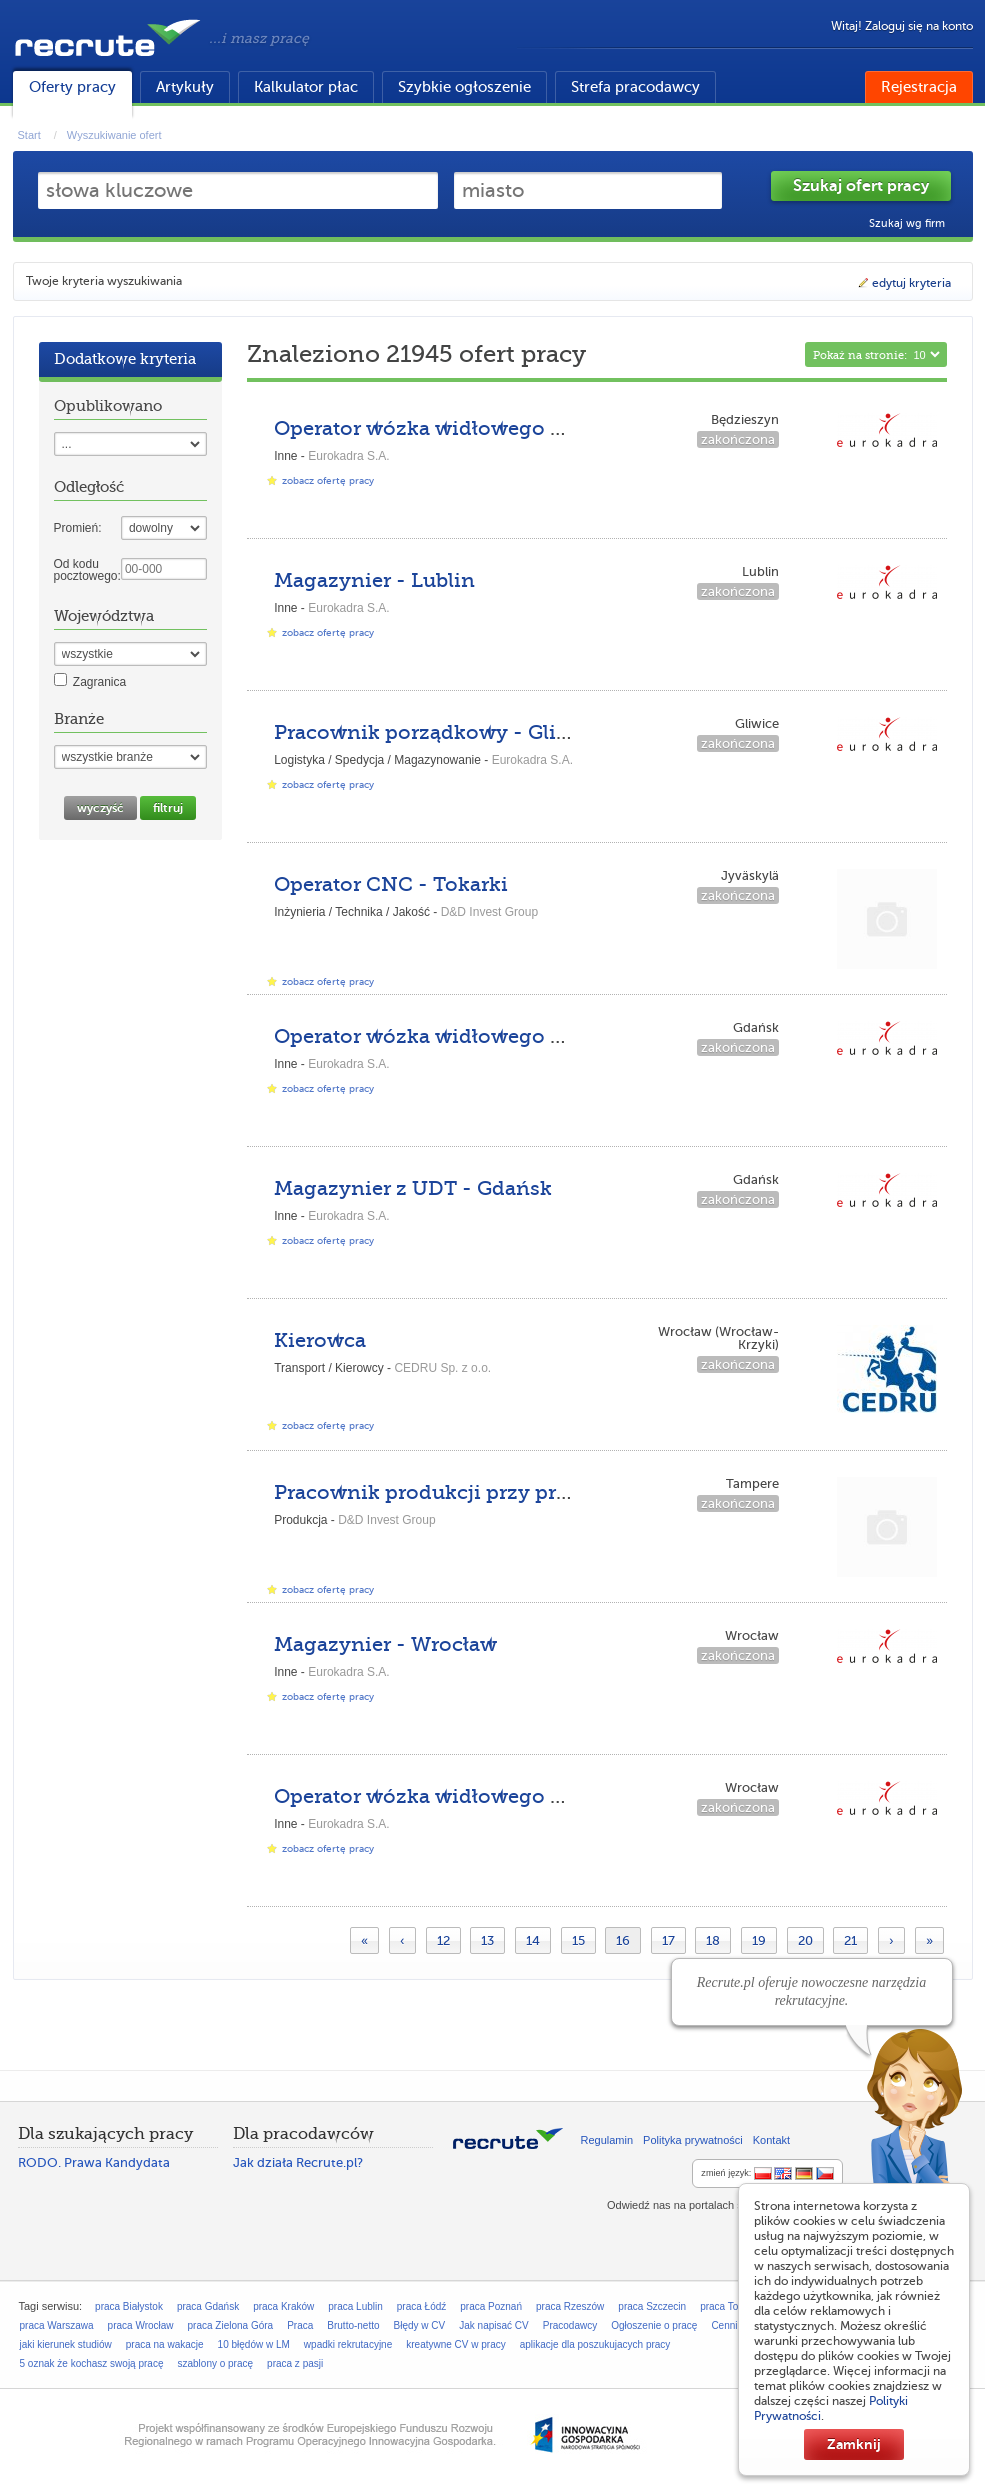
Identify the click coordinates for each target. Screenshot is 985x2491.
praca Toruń (726, 2306)
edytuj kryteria (903, 283)
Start (29, 135)
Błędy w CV (420, 2325)
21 (850, 1940)
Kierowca (320, 1340)
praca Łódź (421, 2306)
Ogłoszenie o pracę (654, 2325)
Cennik (726, 2325)
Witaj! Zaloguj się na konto (902, 26)
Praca (300, 2325)
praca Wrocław (141, 2325)
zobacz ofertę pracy (328, 480)
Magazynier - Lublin (374, 580)
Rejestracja (919, 87)
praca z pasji (295, 2363)
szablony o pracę (215, 2363)
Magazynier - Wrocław (385, 1644)
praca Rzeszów (570, 2306)
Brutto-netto (353, 2325)
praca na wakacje (165, 2344)
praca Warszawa (57, 2325)
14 (533, 1940)
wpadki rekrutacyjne (348, 2344)
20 (805, 1940)
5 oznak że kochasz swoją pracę (92, 2363)
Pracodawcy (570, 2325)
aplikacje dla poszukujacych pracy (595, 2344)
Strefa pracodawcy (635, 87)
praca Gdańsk (208, 2306)
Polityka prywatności (693, 2140)
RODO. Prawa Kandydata (94, 2162)
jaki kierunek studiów (66, 2344)
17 (668, 1940)
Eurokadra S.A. (348, 456)
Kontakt (771, 2140)
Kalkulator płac (306, 87)
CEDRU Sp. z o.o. (442, 1368)
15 (578, 1940)
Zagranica (99, 682)
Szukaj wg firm (907, 223)
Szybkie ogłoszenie (464, 87)
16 (623, 1940)
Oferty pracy (72, 87)
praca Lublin (355, 2306)
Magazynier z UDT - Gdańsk (413, 1188)
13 (487, 1940)
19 (759, 1940)
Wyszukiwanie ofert (114, 135)
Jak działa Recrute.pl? (298, 2162)
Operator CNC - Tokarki (391, 884)
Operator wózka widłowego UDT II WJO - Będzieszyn (537, 428)
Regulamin (607, 2140)
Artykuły (185, 87)
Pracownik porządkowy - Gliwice (438, 732)
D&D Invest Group (489, 912)
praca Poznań (491, 2306)
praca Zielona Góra (231, 2325)
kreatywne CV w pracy (455, 2344)
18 (713, 1940)
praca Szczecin (652, 2306)
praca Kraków (283, 2306)
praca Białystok (129, 2306)
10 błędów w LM (254, 2344)
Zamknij (854, 2444)
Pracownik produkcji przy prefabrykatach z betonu (524, 1492)
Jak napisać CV (493, 2325)
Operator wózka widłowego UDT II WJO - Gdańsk (518, 1036)
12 (443, 1940)
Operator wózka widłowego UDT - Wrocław (487, 1796)
